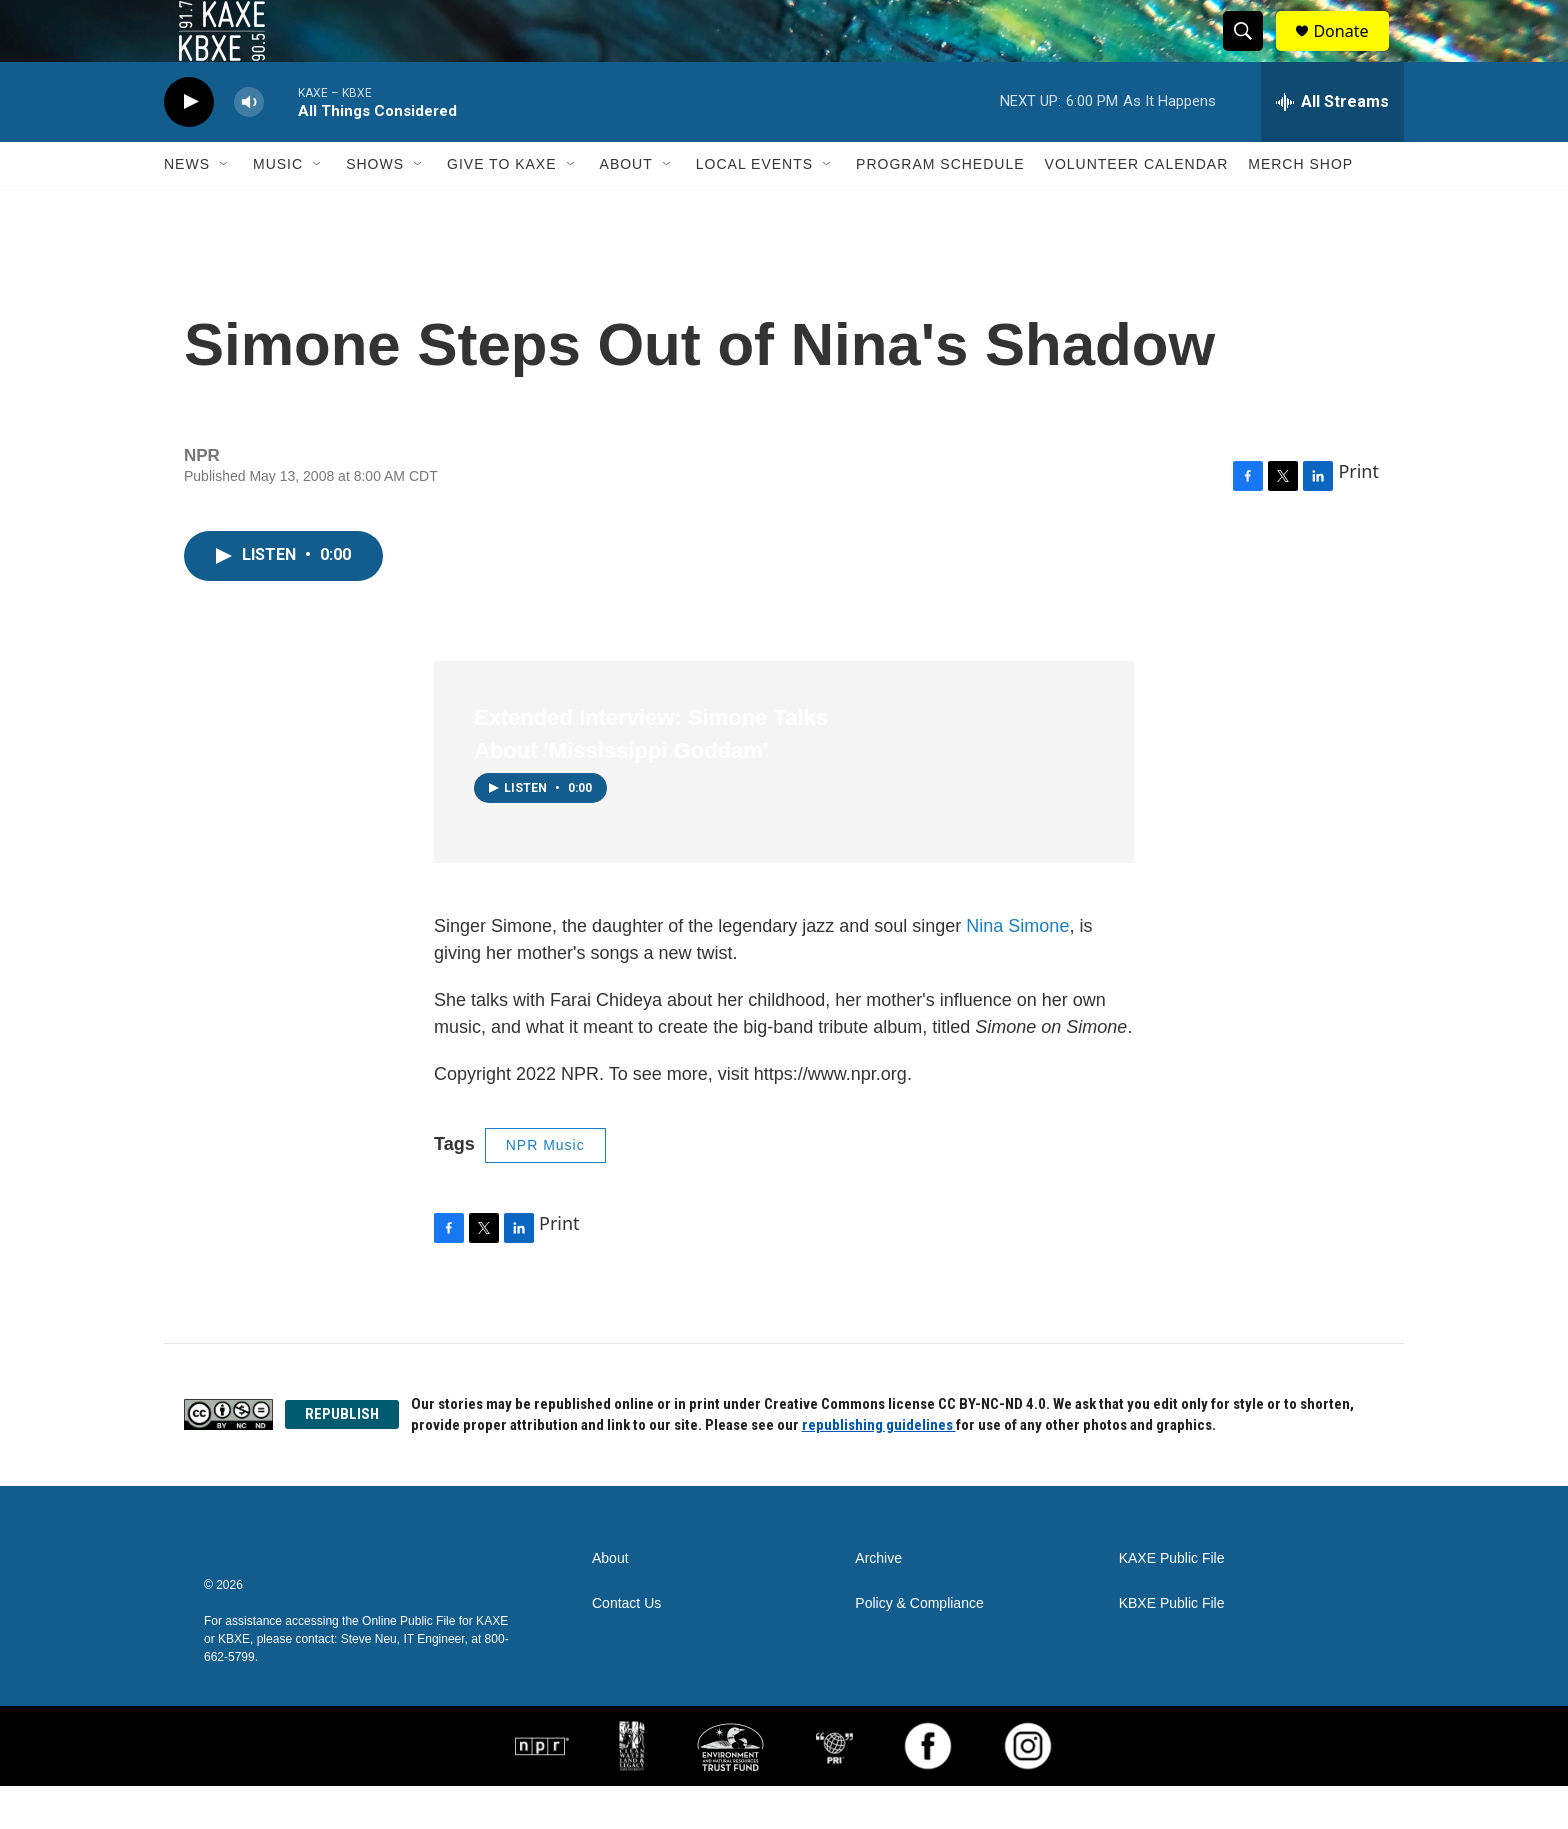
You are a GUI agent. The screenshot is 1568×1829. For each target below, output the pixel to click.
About (626, 208)
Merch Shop (1300, 208)
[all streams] (1332, 145)
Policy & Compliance (919, 1646)
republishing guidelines (879, 1468)
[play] (189, 145)
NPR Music (545, 1188)
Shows (375, 208)
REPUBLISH (342, 1457)
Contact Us (626, 1646)
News (187, 208)
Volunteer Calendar (1137, 208)
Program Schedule (940, 208)
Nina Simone (1017, 969)
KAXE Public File (1172, 1601)
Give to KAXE (502, 208)
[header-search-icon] (1252, 53)
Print (1358, 514)
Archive (878, 1601)
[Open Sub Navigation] (225, 208)
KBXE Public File (1172, 1646)
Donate (1353, 52)
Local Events (754, 208)
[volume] (249, 145)
